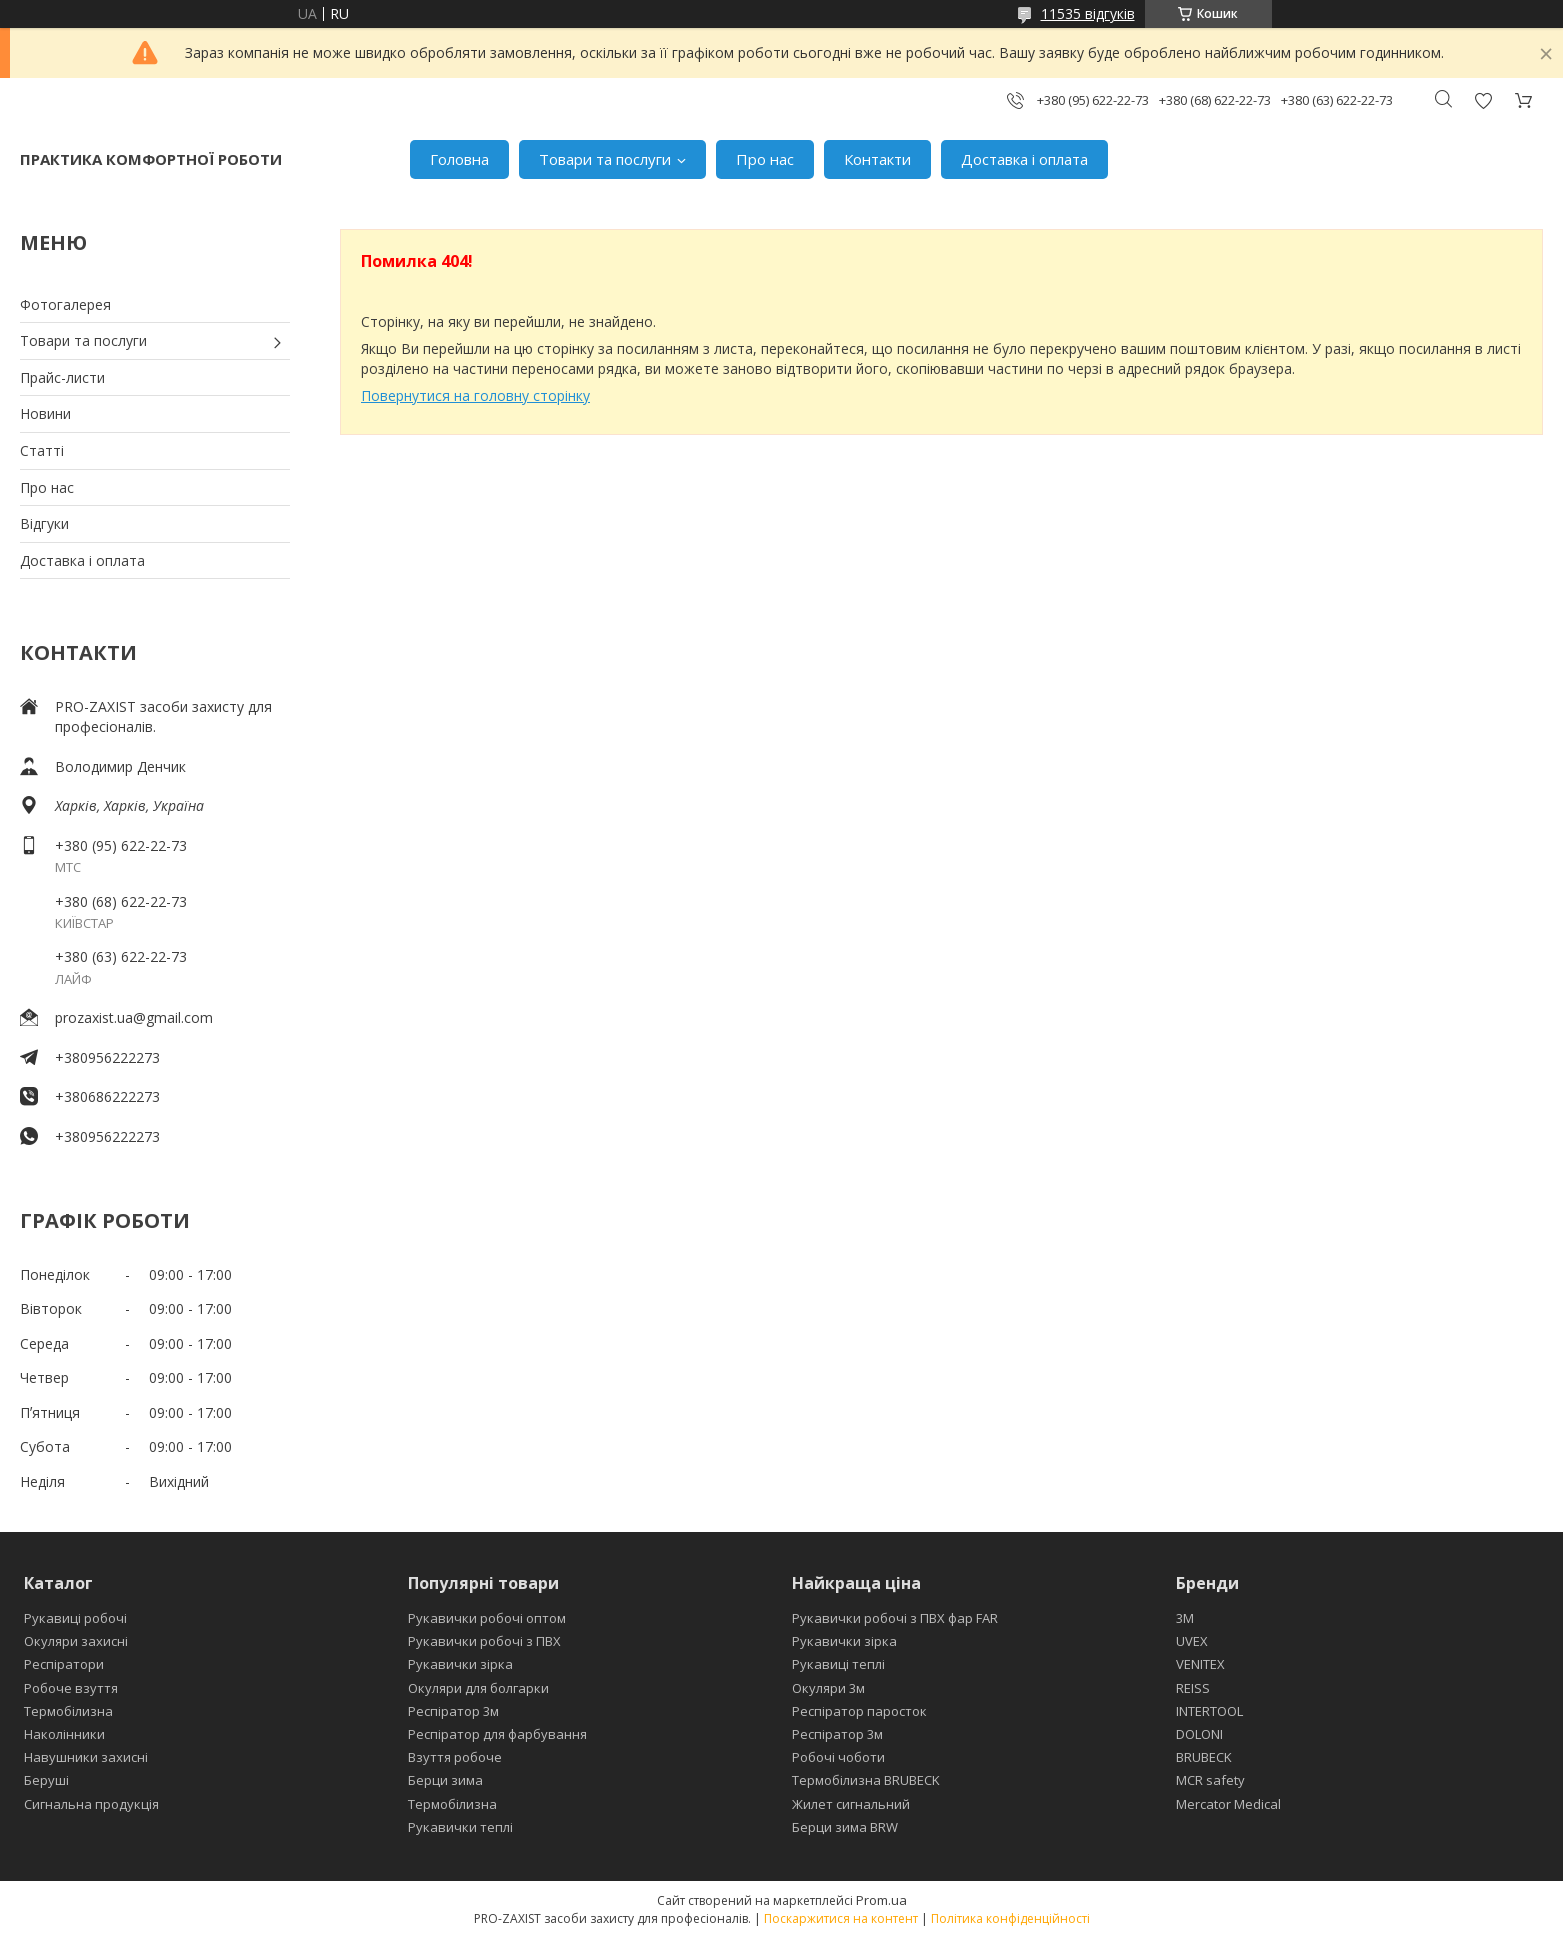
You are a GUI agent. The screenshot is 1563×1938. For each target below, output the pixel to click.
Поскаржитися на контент (841, 1918)
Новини (45, 413)
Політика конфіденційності (1010, 1918)
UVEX (1192, 1641)
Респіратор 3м (453, 1711)
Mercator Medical (1228, 1804)
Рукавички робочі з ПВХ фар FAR (895, 1618)
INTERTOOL (1209, 1711)
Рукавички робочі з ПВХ (484, 1641)
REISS (1193, 1688)
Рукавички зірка (460, 1664)
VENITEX (1200, 1664)
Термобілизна (68, 1711)
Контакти (877, 159)
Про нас (765, 159)
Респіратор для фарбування (497, 1734)
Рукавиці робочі (75, 1618)
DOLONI (1199, 1734)
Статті (42, 450)
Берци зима (445, 1780)
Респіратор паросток (859, 1711)
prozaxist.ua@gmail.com (134, 1017)
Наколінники (64, 1734)
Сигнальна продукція (91, 1804)
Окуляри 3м (828, 1688)
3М (1185, 1618)
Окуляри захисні (76, 1641)
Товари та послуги (605, 159)
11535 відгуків (1088, 13)
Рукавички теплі (460, 1827)
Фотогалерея (65, 304)
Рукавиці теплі (838, 1664)
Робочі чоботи (838, 1757)
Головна (459, 159)
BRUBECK (1204, 1757)
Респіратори (64, 1664)
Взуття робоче (455, 1757)
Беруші (46, 1780)
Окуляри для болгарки (478, 1688)
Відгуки (44, 523)
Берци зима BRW (845, 1827)
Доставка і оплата (1024, 159)
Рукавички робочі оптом (487, 1618)
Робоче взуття (71, 1688)
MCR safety (1210, 1780)
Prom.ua (881, 1900)
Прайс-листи (62, 377)
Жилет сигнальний (851, 1804)
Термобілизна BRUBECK (866, 1780)
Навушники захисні (86, 1757)
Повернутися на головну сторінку (475, 395)
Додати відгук (1483, 100)
